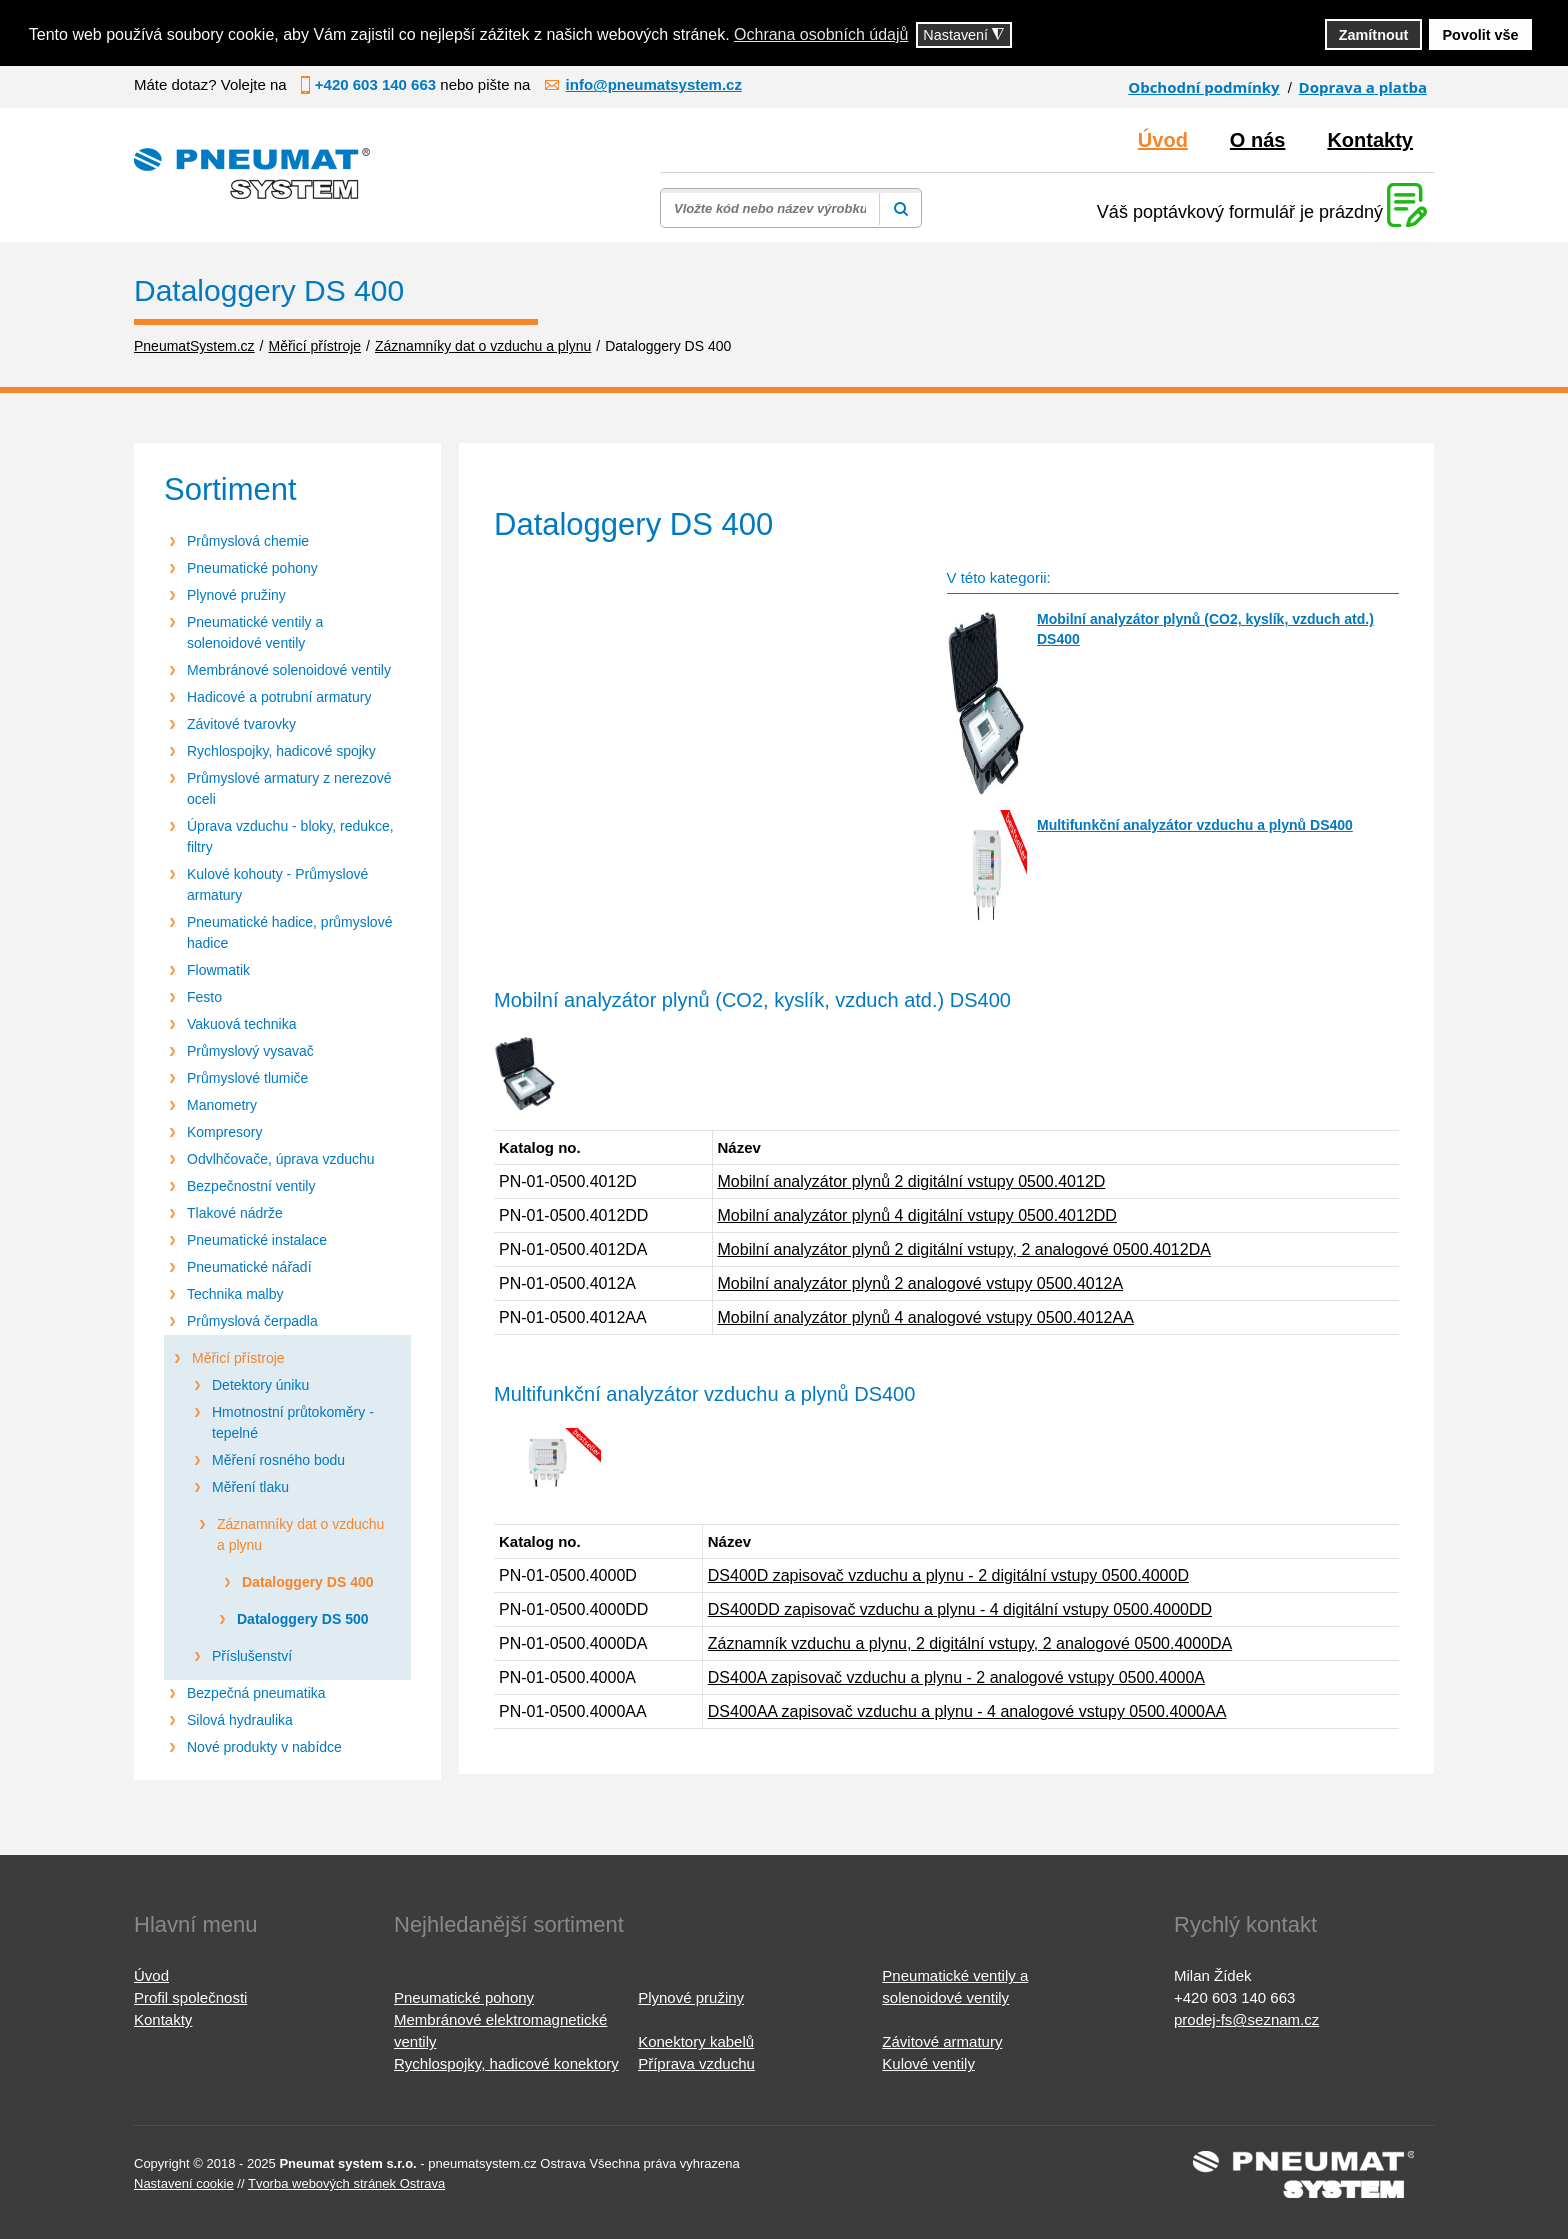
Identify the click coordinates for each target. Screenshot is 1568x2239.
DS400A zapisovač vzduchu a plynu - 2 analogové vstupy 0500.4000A (956, 1677)
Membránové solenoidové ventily (289, 670)
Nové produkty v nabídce (264, 1747)
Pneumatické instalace (257, 1240)
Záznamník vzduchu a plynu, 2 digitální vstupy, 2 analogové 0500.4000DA (970, 1643)
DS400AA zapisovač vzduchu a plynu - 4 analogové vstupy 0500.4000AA (967, 1711)
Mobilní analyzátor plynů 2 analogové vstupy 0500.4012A (921, 1283)
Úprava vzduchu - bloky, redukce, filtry (290, 836)
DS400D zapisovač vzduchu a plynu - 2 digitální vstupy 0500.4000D (948, 1575)
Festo (204, 997)
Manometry (222, 1105)
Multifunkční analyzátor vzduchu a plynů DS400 (1195, 825)
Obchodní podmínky (1203, 87)
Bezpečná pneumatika (256, 1693)
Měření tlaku (250, 1487)
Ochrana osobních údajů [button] (821, 34)
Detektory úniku (260, 1385)
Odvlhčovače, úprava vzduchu (281, 1159)
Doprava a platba (1363, 87)
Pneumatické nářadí (249, 1267)
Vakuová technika (241, 1024)
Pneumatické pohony (252, 568)
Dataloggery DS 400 (308, 1582)
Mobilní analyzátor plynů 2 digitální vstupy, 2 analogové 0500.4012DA (964, 1249)
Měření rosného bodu (278, 1460)
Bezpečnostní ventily (251, 1186)
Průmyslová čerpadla (252, 1321)
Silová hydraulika (240, 1720)
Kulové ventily (928, 2063)
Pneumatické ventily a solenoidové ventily (255, 632)
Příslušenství (252, 1656)
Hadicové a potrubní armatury (279, 697)
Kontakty (1370, 140)
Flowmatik (218, 970)
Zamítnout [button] (1374, 35)
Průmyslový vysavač (250, 1051)
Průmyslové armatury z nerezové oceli (289, 788)
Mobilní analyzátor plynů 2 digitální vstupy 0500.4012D (912, 1181)
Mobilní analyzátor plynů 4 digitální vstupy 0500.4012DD (917, 1215)
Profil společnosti (190, 1997)
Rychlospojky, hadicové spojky (281, 751)
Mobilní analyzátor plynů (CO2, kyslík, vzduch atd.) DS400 (1205, 629)
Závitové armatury (942, 2041)
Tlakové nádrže (235, 1213)
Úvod (1163, 140)
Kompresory (224, 1132)
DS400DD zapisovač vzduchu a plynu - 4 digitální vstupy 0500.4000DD (960, 1609)
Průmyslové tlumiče (247, 1078)
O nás (1258, 140)
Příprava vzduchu (696, 2063)
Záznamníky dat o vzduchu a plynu (300, 1534)
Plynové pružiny (236, 595)
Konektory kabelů (696, 2041)
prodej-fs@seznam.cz (1246, 2019)
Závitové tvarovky (241, 724)
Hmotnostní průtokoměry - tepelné (293, 1422)
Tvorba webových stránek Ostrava (346, 2183)
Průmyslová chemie (248, 541)
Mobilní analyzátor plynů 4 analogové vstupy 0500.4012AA (926, 1317)
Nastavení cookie (184, 2183)
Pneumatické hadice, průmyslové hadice (289, 932)
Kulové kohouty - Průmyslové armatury (277, 884)
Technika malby (235, 1294)
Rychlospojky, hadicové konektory (506, 2063)
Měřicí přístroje (238, 1358)
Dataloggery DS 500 (303, 1619)
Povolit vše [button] (1481, 35)
